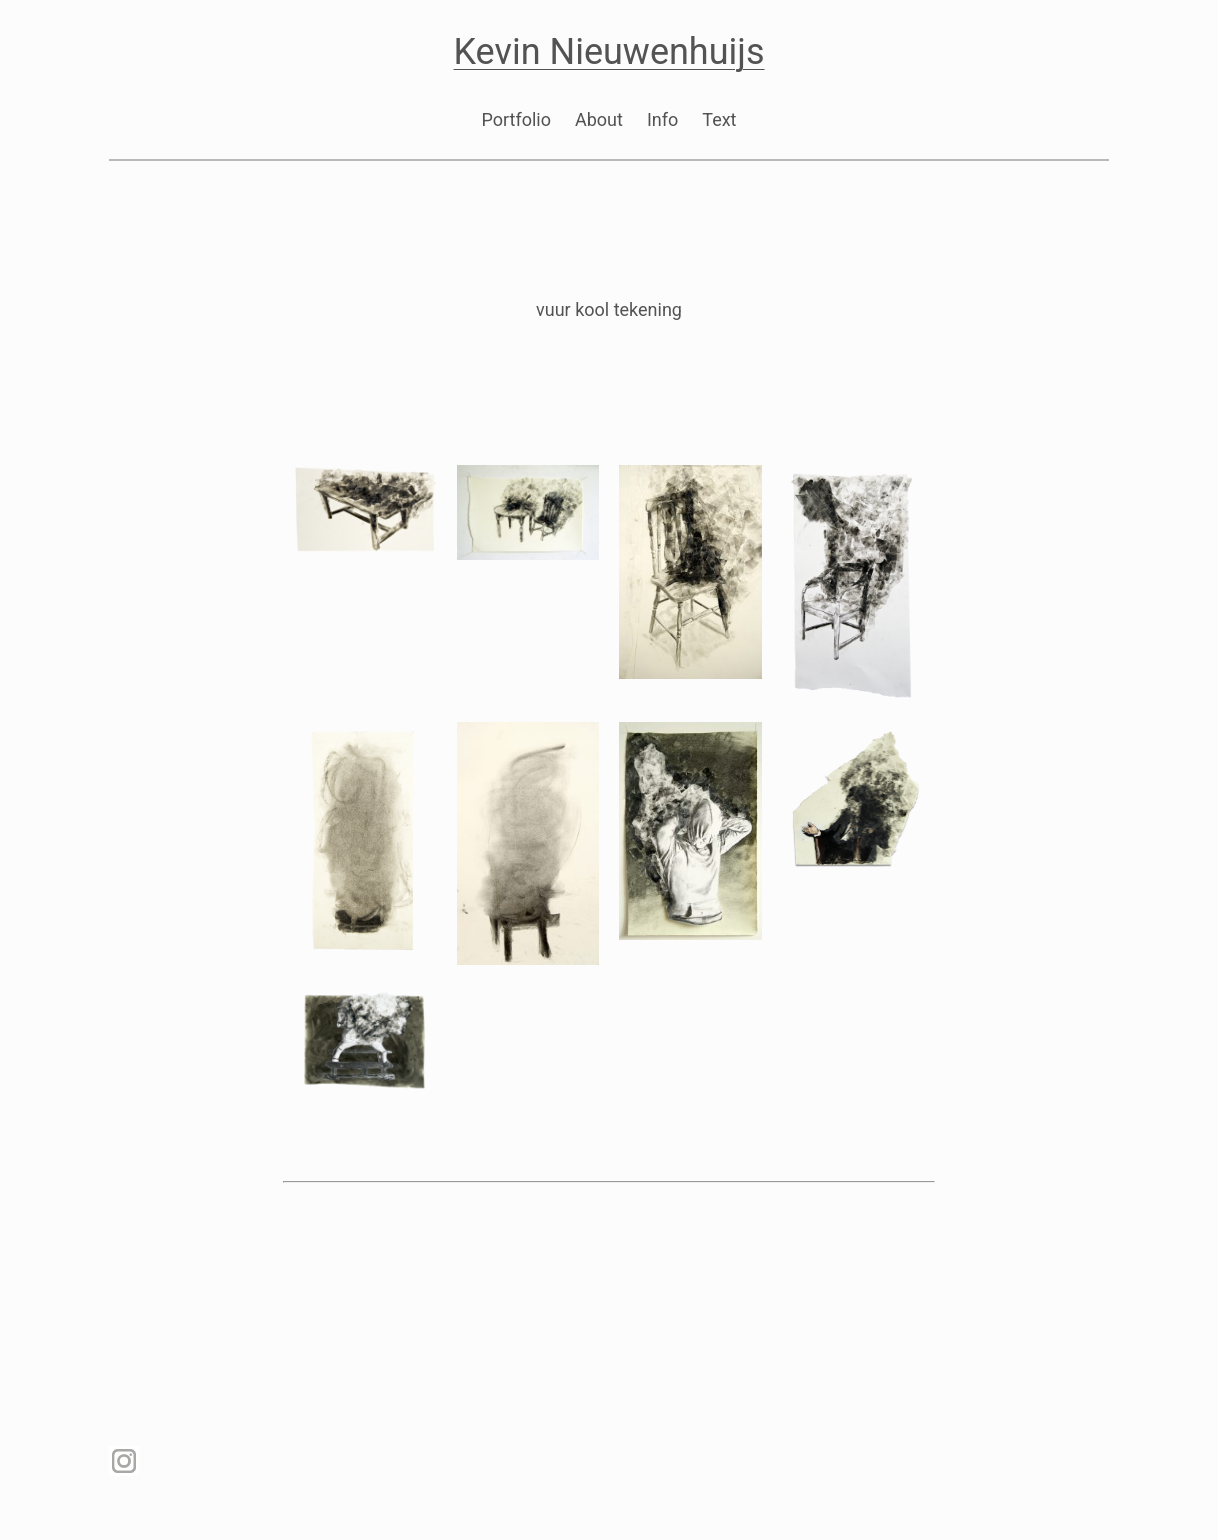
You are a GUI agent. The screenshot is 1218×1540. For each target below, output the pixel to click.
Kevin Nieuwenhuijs (608, 52)
